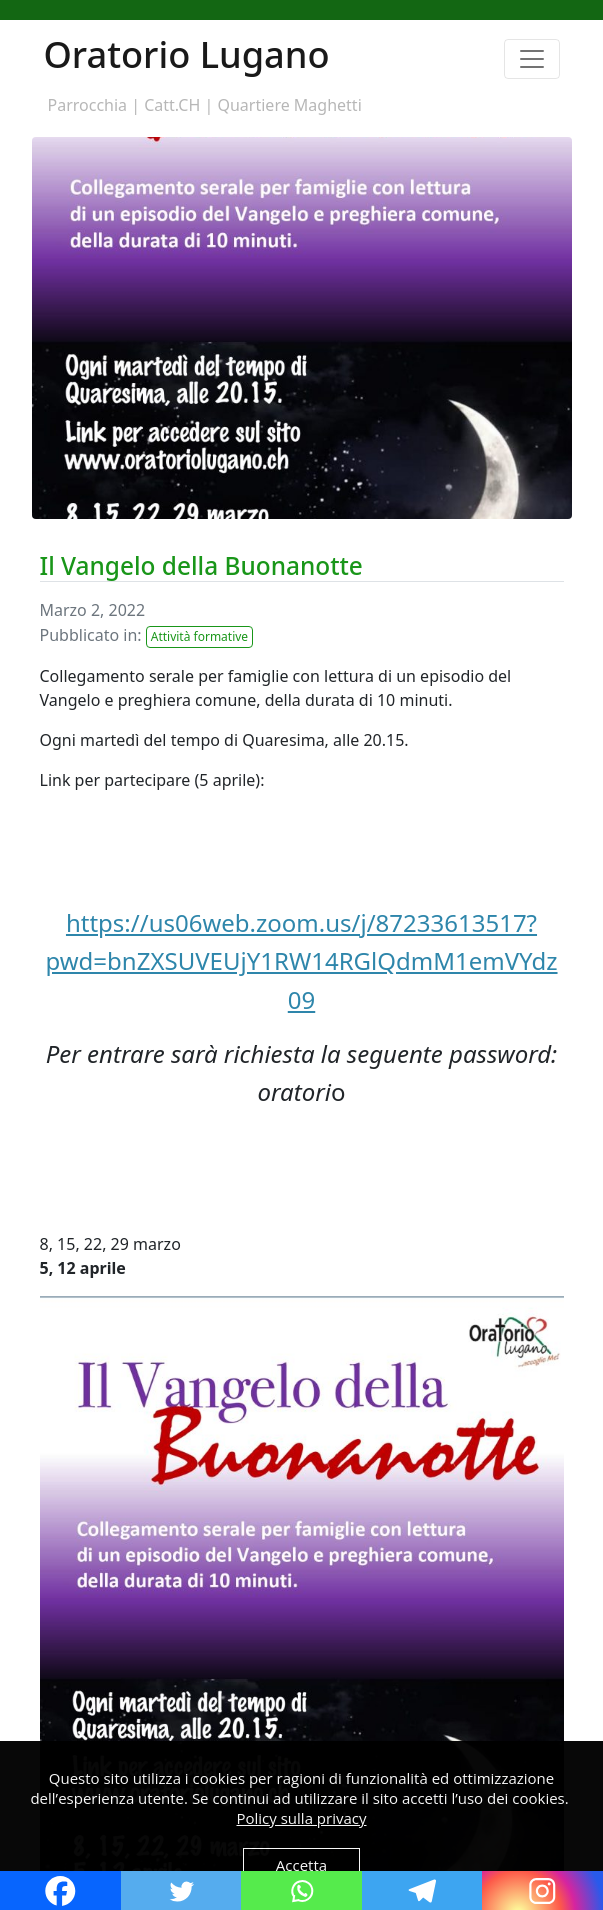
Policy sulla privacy (302, 1818)
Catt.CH (172, 105)
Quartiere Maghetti (289, 105)
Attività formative (199, 636)
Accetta (301, 1865)
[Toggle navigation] (532, 59)
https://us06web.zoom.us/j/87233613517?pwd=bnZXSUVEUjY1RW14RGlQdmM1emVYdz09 (301, 961)
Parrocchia (88, 105)
